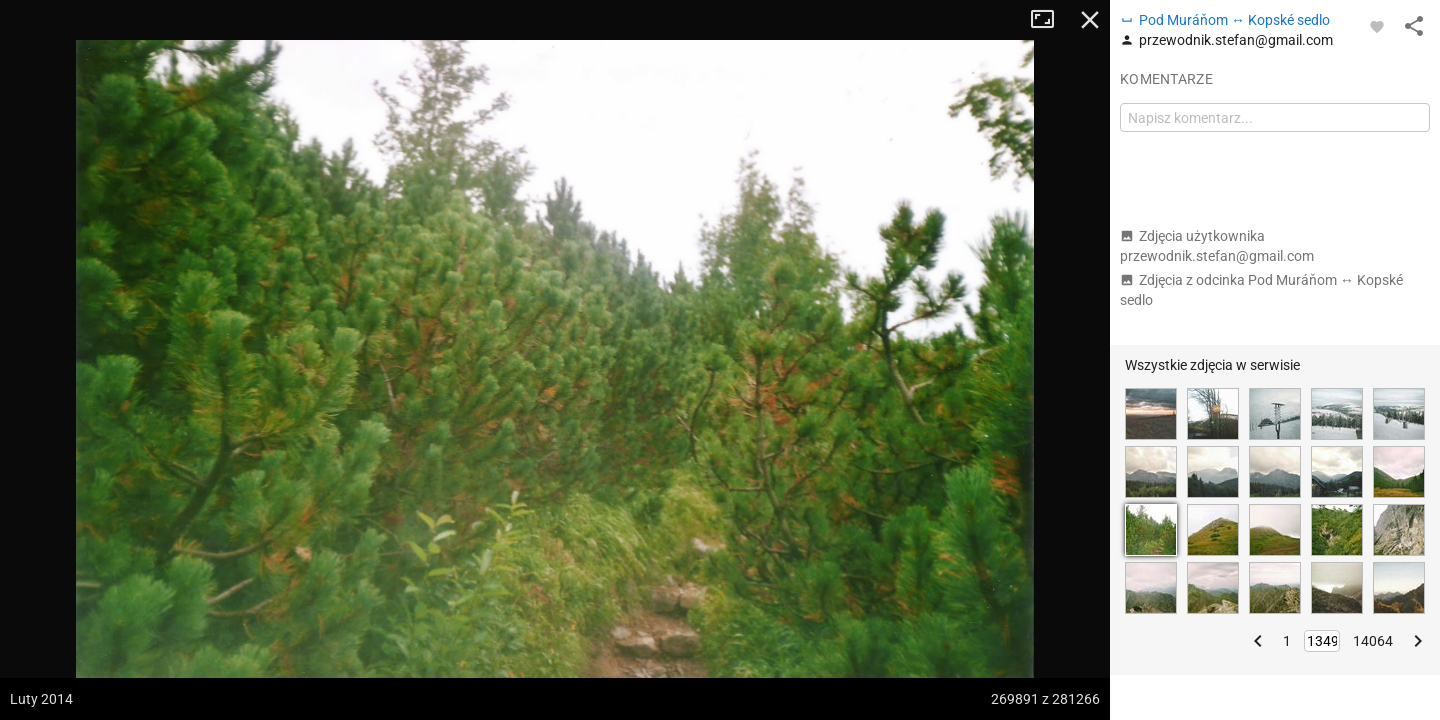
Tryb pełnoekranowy (1050, 20)
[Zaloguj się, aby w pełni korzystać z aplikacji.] (1377, 26)
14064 (1373, 641)
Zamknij (1090, 20)
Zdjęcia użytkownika (1217, 246)
